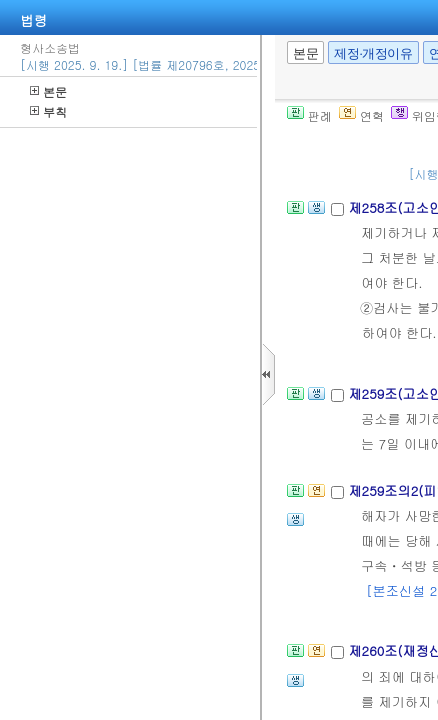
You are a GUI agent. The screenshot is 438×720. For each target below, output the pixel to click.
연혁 (361, 115)
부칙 (48, 111)
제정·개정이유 (373, 53)
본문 (48, 91)
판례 (309, 115)
